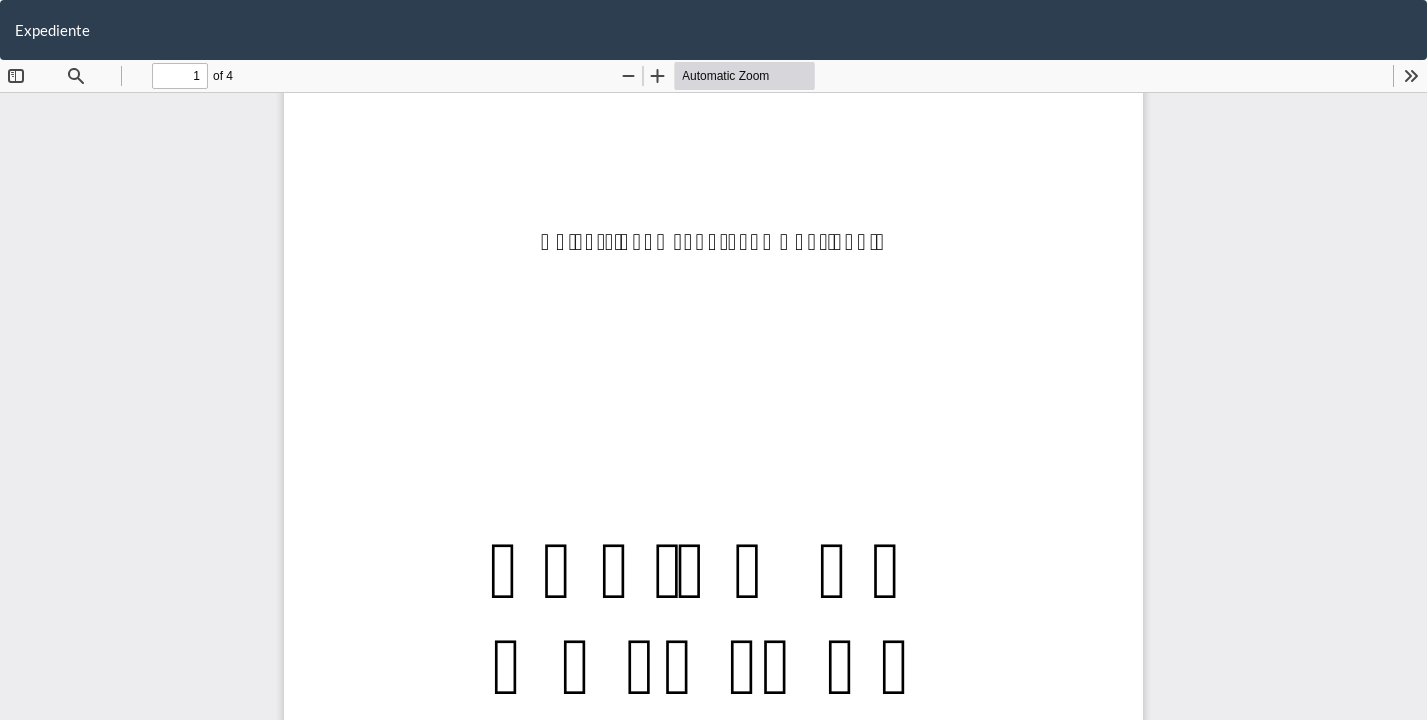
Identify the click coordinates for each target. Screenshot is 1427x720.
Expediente (52, 30)
